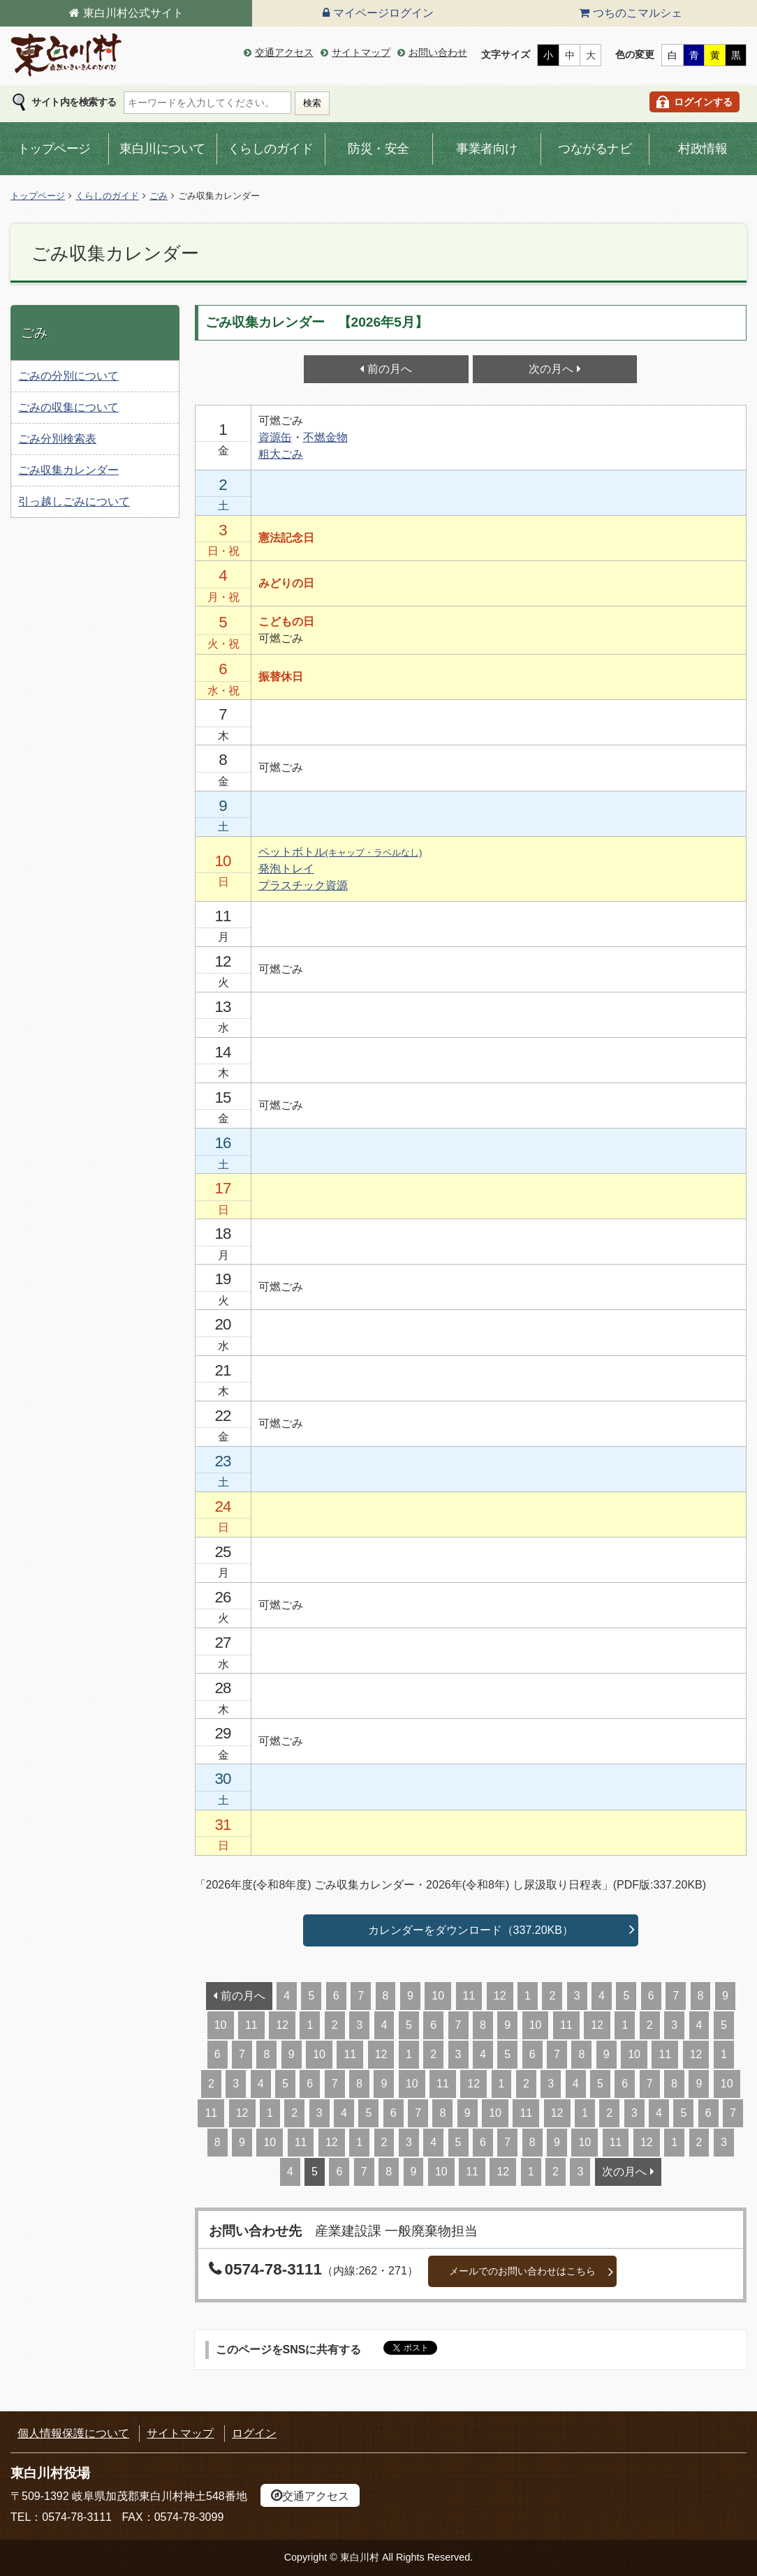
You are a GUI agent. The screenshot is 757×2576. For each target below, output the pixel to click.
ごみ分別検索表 (57, 439)
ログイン (254, 2433)
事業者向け (486, 149)
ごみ (158, 196)
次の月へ (551, 369)
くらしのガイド (271, 149)
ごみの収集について (68, 407)
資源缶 (275, 437)
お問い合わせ (438, 52)
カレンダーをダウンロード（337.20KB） (470, 1930)
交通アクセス (284, 52)
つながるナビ (594, 149)
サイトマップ (361, 52)
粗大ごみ (280, 454)
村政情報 (702, 149)
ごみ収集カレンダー (68, 470)
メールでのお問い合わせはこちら (522, 2271)
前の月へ (389, 369)
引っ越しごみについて (74, 501)
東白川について (162, 149)
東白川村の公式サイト (66, 55)
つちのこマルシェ (637, 13)
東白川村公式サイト (133, 13)
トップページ (54, 149)
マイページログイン (383, 13)
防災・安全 (378, 149)
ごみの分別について (68, 376)
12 (500, 1996)
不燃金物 (325, 437)
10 (438, 1996)
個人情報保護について (73, 2433)
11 (469, 1996)
